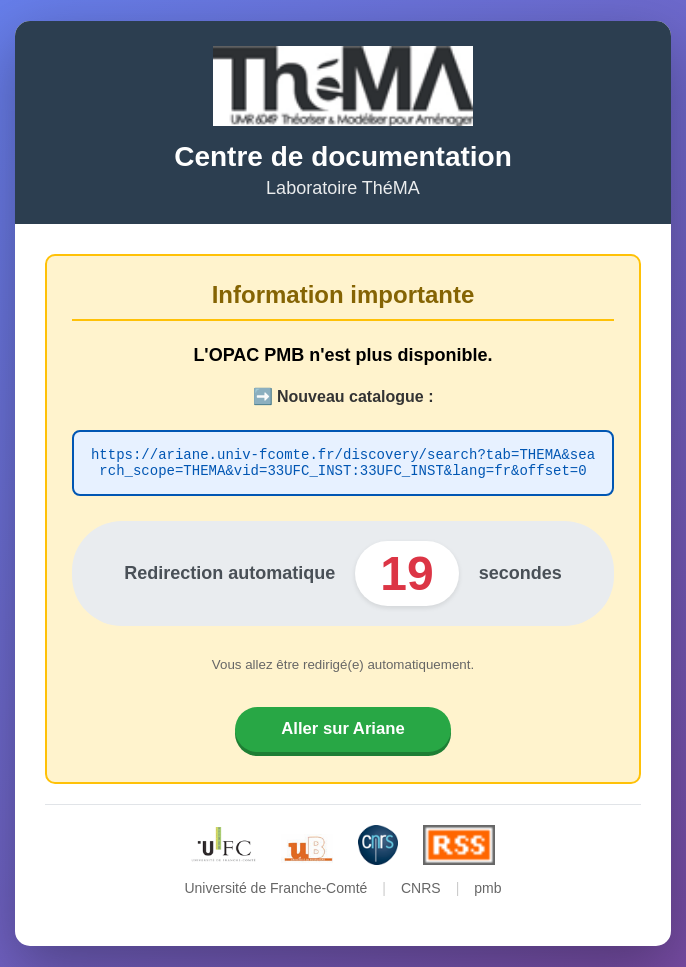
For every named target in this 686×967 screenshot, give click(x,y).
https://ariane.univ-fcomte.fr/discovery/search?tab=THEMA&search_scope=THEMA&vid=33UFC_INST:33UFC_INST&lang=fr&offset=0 (343, 460)
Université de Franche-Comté (275, 894)
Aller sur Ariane (342, 732)
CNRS (421, 894)
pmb (487, 894)
